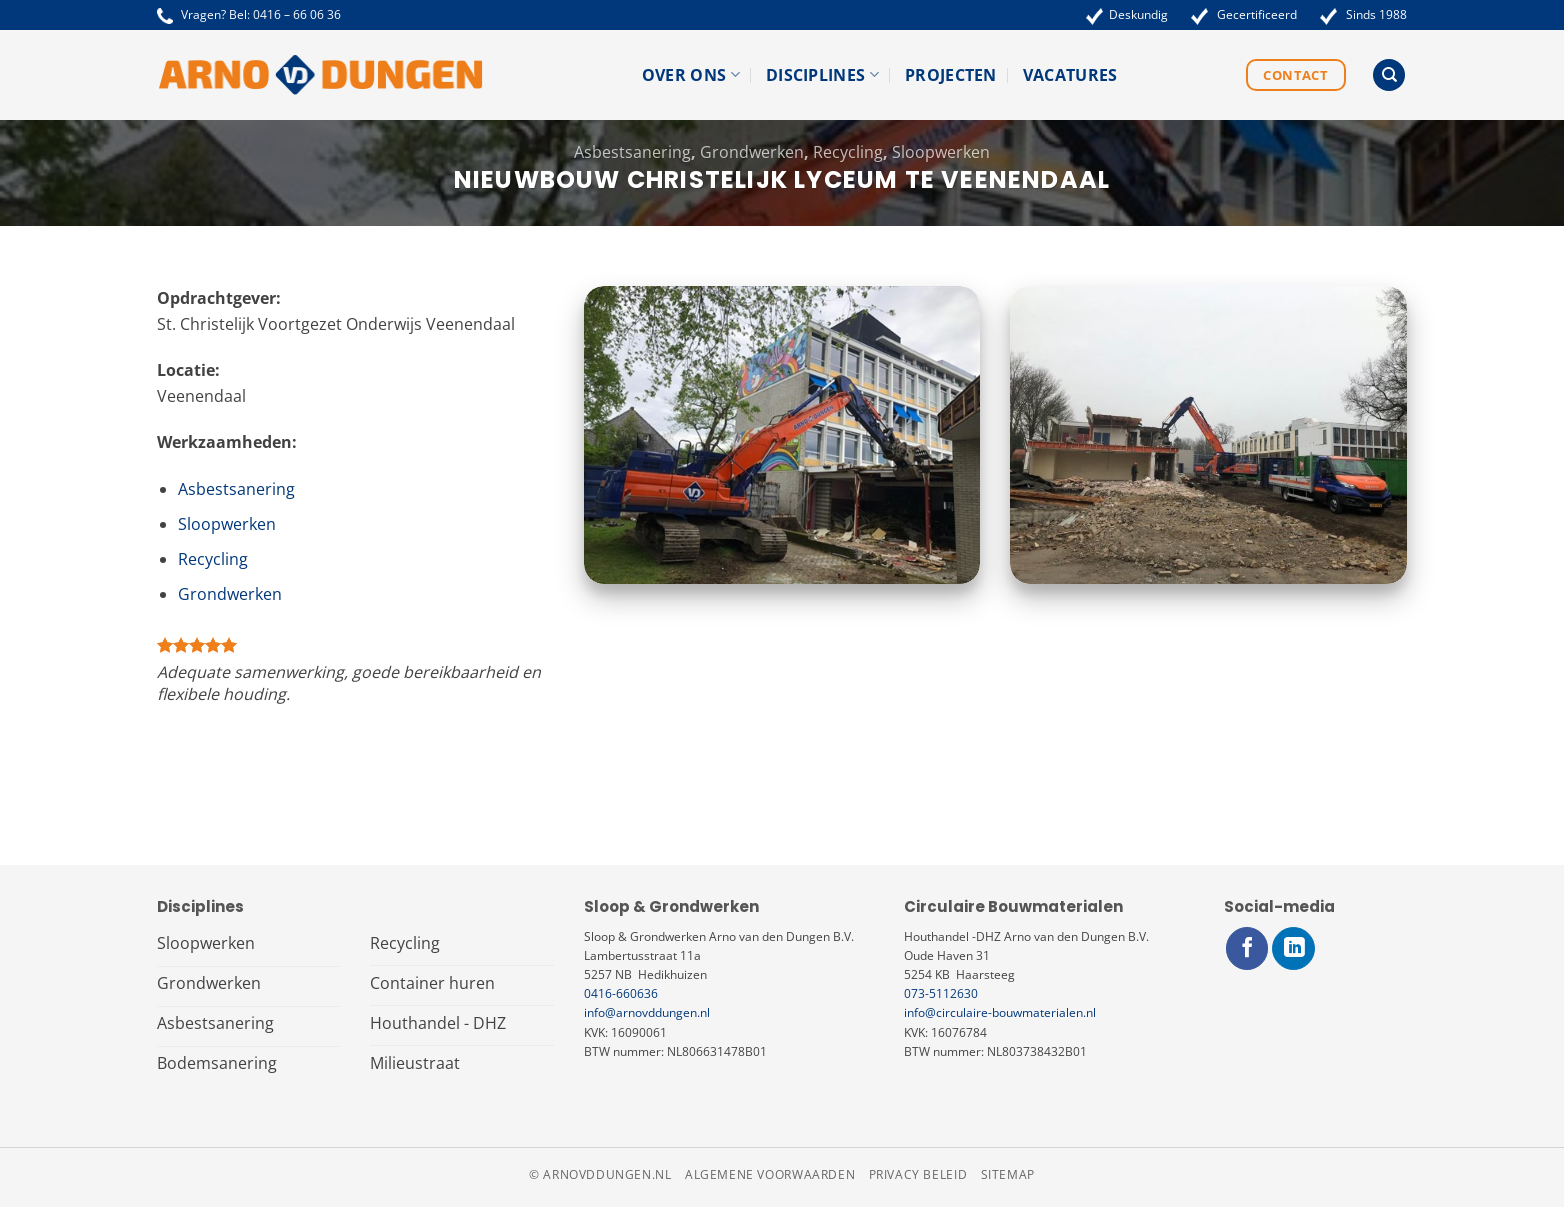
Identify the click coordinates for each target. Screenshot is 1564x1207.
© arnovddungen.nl (600, 1174)
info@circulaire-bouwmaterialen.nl (1000, 1012)
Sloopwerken (941, 152)
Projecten (951, 75)
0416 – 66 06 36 (297, 14)
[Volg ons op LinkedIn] (1293, 948)
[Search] (1389, 75)
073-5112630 (941, 993)
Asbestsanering (632, 152)
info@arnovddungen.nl (647, 1012)
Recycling (848, 152)
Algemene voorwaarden (770, 1174)
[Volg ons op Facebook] (1247, 948)
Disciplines (822, 75)
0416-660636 (621, 993)
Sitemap (1008, 1174)
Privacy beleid (918, 1174)
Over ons (691, 75)
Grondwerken (752, 152)
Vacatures (1070, 75)
